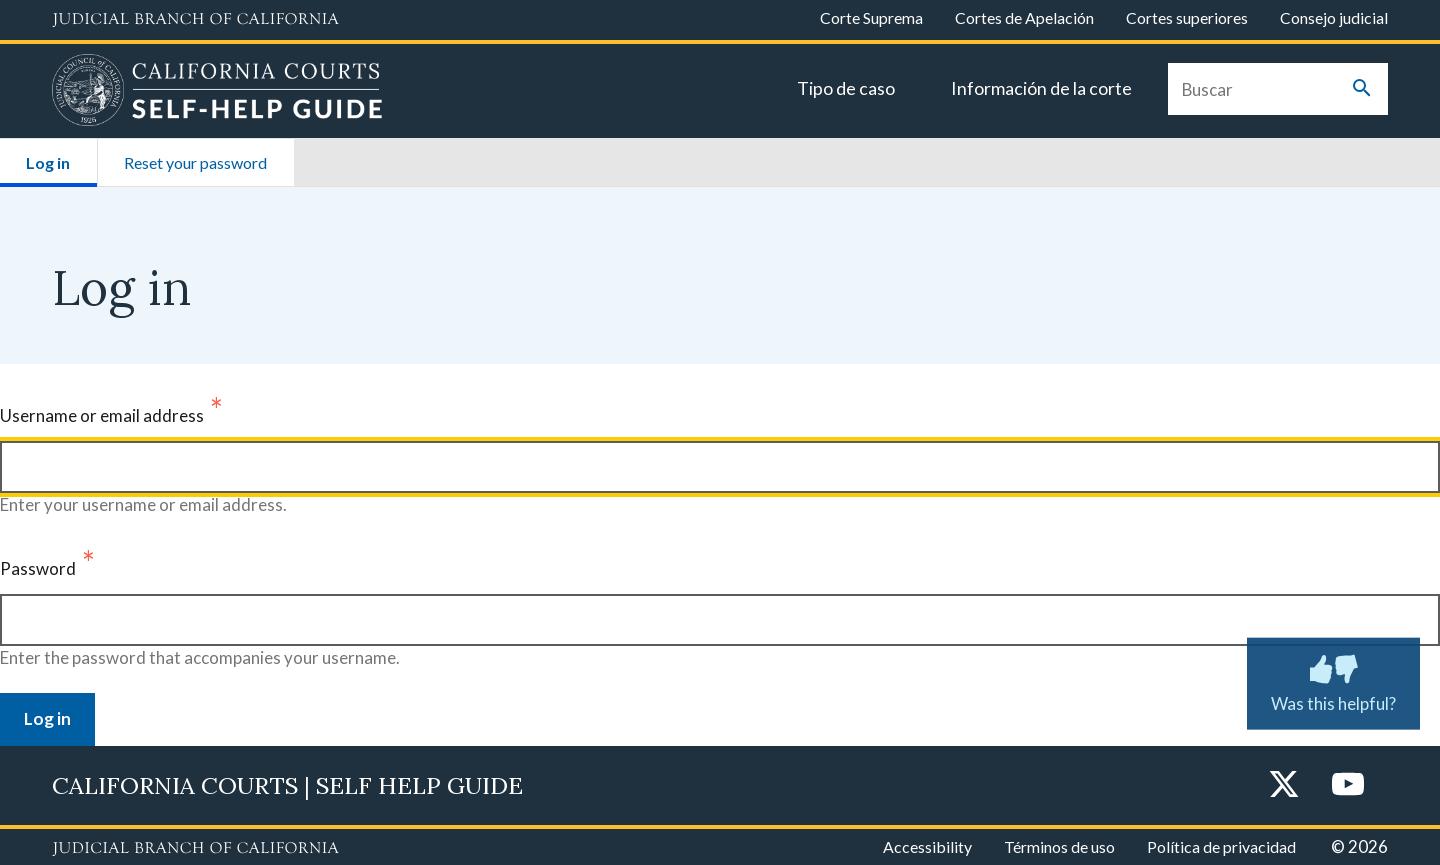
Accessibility (927, 846)
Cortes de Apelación (1024, 17)
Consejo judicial (1334, 17)
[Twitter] (1284, 785)
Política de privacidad (1221, 846)
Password (38, 568)
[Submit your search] (1362, 89)
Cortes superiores (1187, 17)
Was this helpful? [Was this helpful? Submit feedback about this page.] (1333, 679)
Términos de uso (1059, 846)
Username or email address (102, 415)
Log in (61, 155)
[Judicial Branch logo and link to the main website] (195, 20)
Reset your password (195, 162)
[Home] (217, 93)
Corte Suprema (871, 17)
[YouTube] (1348, 785)
